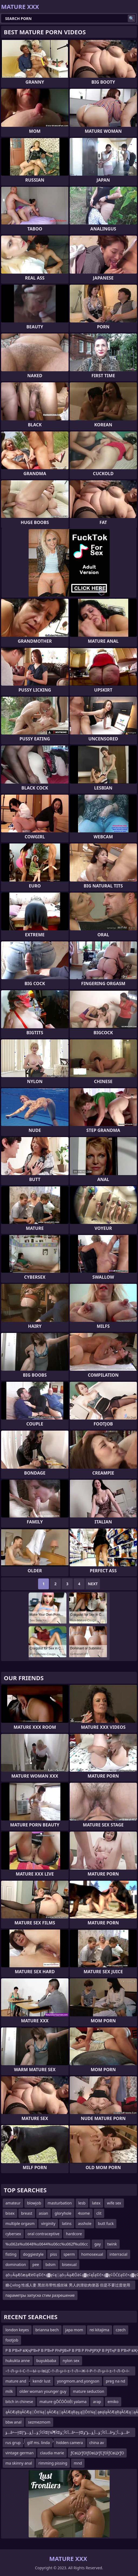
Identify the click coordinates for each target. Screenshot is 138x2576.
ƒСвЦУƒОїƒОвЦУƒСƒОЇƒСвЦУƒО (97, 2452)
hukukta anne (17, 2360)
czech (121, 2329)
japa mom (74, 2329)
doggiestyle (33, 2254)
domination (15, 2264)
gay (97, 2244)
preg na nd (115, 2381)
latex (96, 2203)
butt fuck (106, 2223)
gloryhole (63, 2213)
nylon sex (71, 2360)
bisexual (69, 2264)
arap (97, 2401)
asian (43, 2213)
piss (53, 2254)
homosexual (92, 2254)
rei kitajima (99, 2329)
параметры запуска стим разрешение (40, 2295)
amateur (13, 2203)
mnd (78, 2463)
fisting (10, 2254)
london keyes (17, 2329)
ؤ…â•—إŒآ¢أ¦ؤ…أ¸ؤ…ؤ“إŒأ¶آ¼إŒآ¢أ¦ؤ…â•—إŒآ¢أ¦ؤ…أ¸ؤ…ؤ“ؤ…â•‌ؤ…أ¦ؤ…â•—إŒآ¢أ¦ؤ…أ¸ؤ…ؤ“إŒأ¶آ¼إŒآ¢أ (67, 2433)
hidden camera (69, 2442)
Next (93, 1583)
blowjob (34, 2203)
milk (9, 2391)
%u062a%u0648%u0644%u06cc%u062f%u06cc (46, 2244)
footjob (11, 2340)
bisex (10, 2213)
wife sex (114, 2203)
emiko (113, 2401)
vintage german (19, 2452)
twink (112, 2244)
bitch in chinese (19, 2401)
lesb (82, 2203)
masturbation (60, 2203)
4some (84, 2213)
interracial (118, 2254)
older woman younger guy (42, 2391)
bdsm (50, 2264)
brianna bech (47, 2329)
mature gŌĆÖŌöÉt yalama (62, 2401)
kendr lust (42, 2381)
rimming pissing (52, 2463)
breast (26, 2213)
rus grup (13, 2442)
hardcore (74, 2233)
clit (99, 2213)
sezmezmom (39, 2422)
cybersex (13, 2233)
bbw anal (13, 2422)
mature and (15, 2381)
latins (67, 2223)
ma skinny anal (18, 2463)
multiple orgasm (20, 2223)
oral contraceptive (43, 2233)
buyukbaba (46, 2360)
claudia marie (52, 2452)
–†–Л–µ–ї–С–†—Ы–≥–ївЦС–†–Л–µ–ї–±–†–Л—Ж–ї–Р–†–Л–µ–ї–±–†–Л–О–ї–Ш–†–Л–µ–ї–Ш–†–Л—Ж (67, 2372)
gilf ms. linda (38, 2442)
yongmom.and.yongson (78, 2381)
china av (96, 2442)
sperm (69, 2254)
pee (35, 2264)
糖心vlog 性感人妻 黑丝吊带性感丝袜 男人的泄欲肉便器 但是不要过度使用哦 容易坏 (67, 2286)
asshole (85, 2223)
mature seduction (88, 2391)
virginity (48, 2223)
